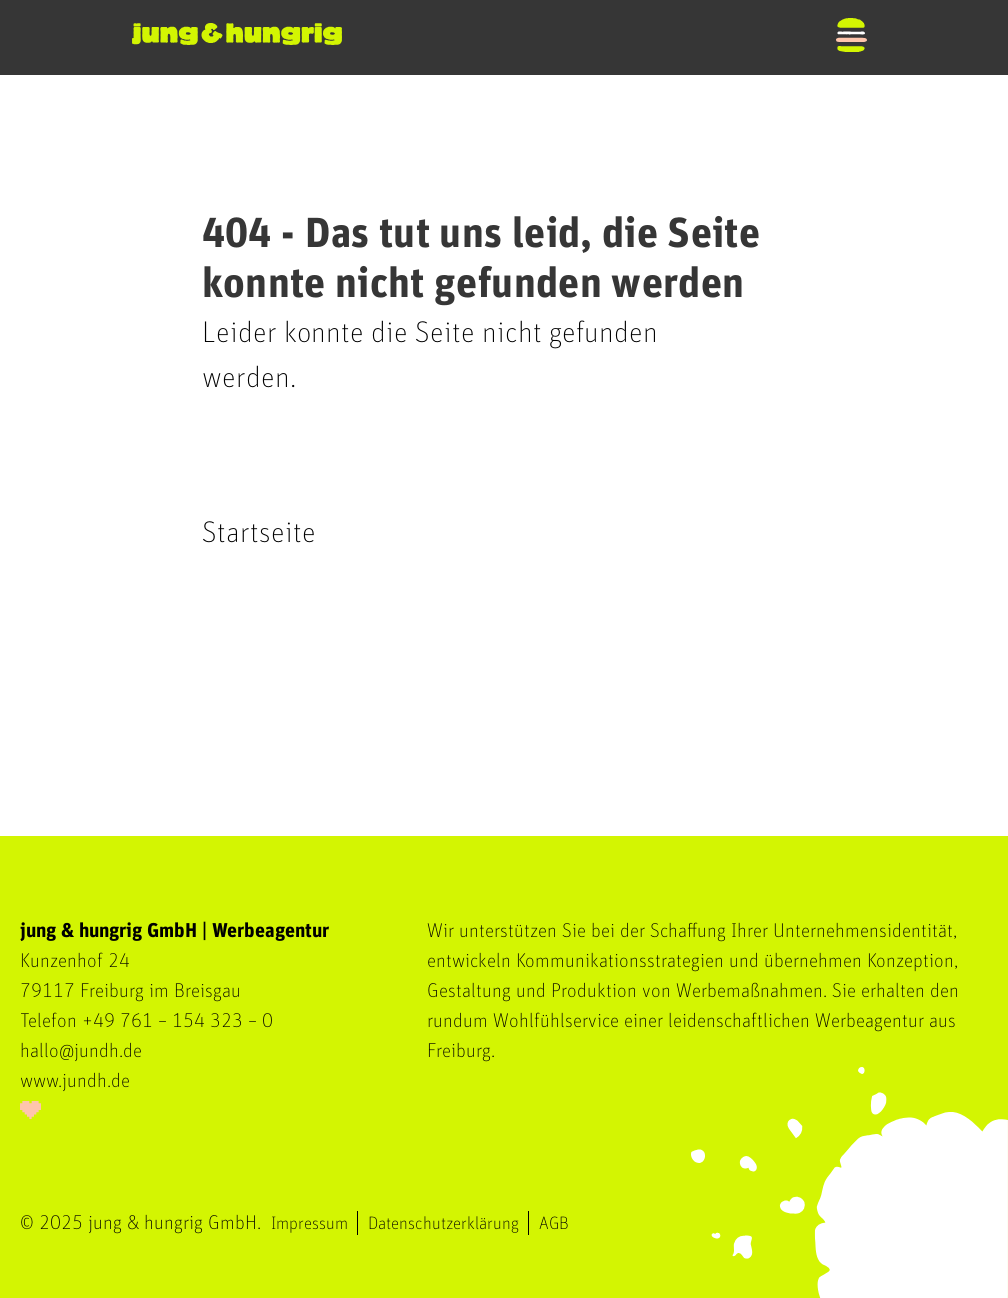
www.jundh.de (75, 1081)
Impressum (309, 1224)
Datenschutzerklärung (443, 1224)
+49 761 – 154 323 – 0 (177, 1021)
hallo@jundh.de (81, 1051)
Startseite (259, 533)
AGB (554, 1224)
